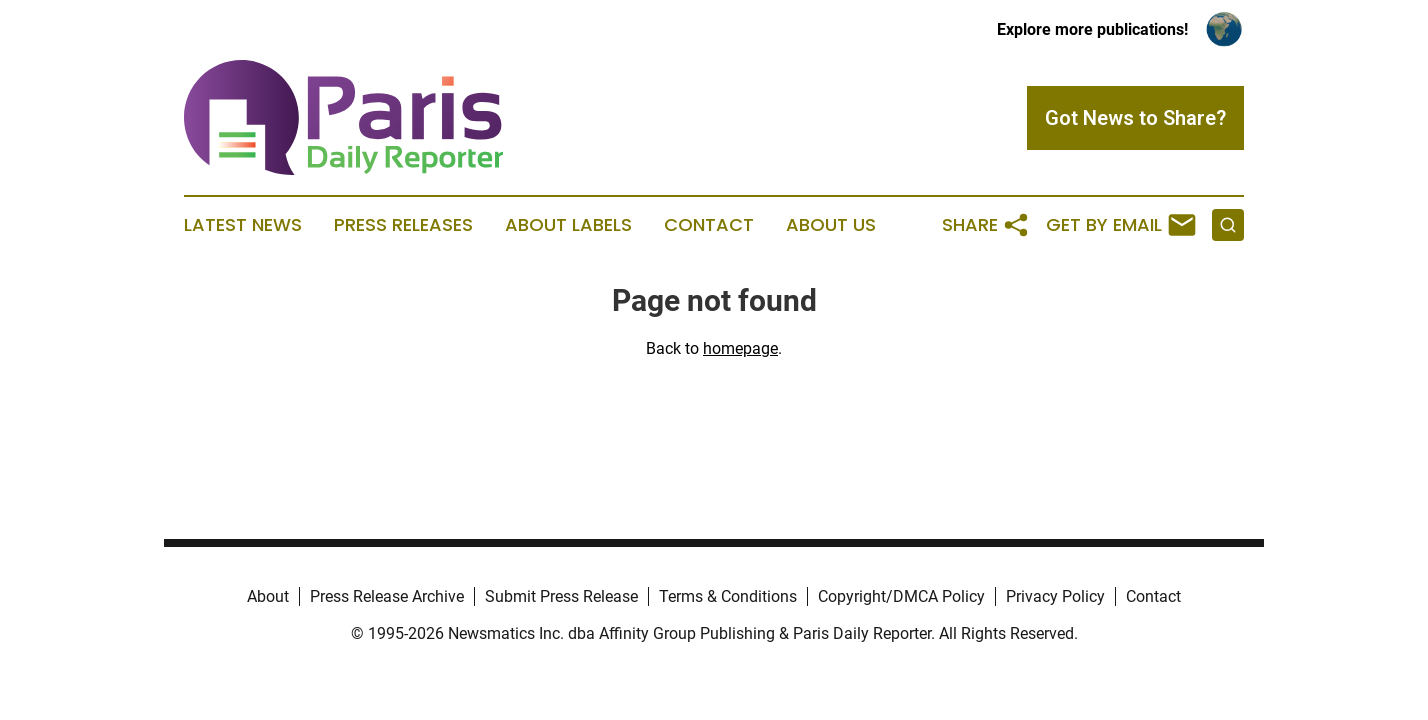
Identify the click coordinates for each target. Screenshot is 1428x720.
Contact (709, 225)
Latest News (243, 225)
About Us (831, 225)
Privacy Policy (1055, 596)
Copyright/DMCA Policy (901, 596)
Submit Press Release (561, 596)
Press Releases (403, 225)
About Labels (568, 225)
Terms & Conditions (728, 596)
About (268, 596)
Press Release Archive (387, 596)
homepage (740, 348)
